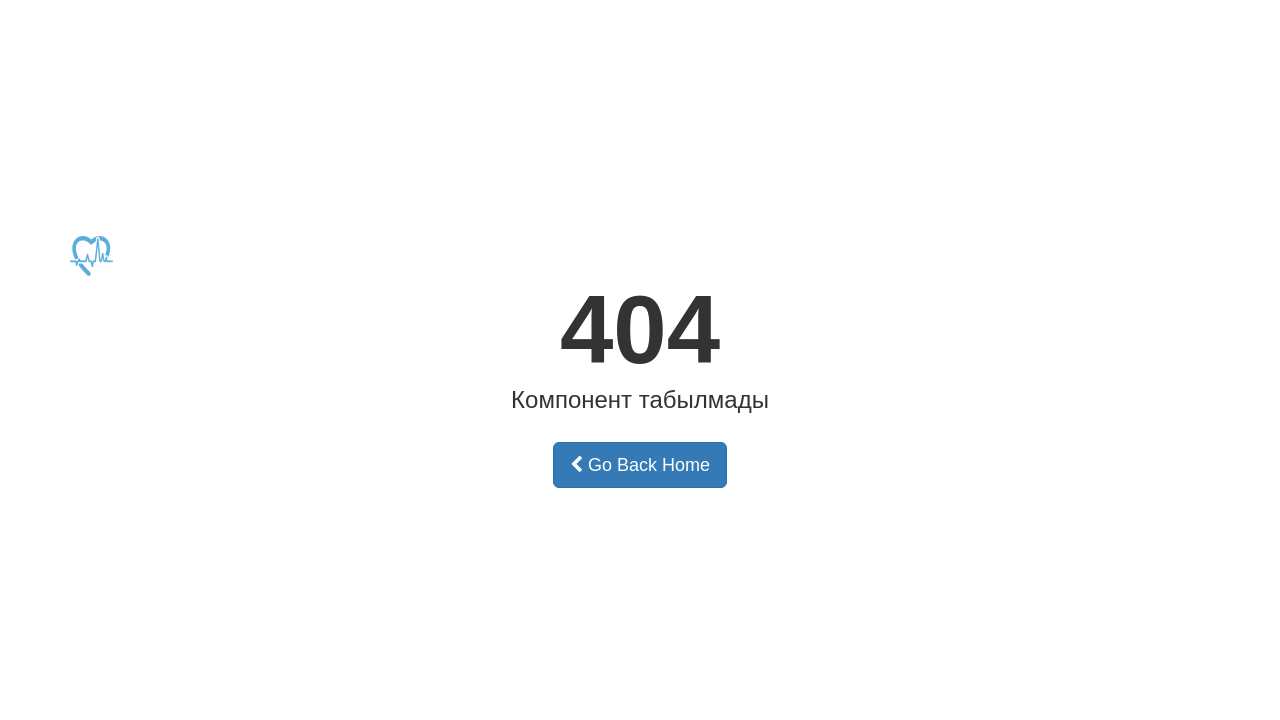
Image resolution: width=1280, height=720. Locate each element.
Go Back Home (640, 465)
